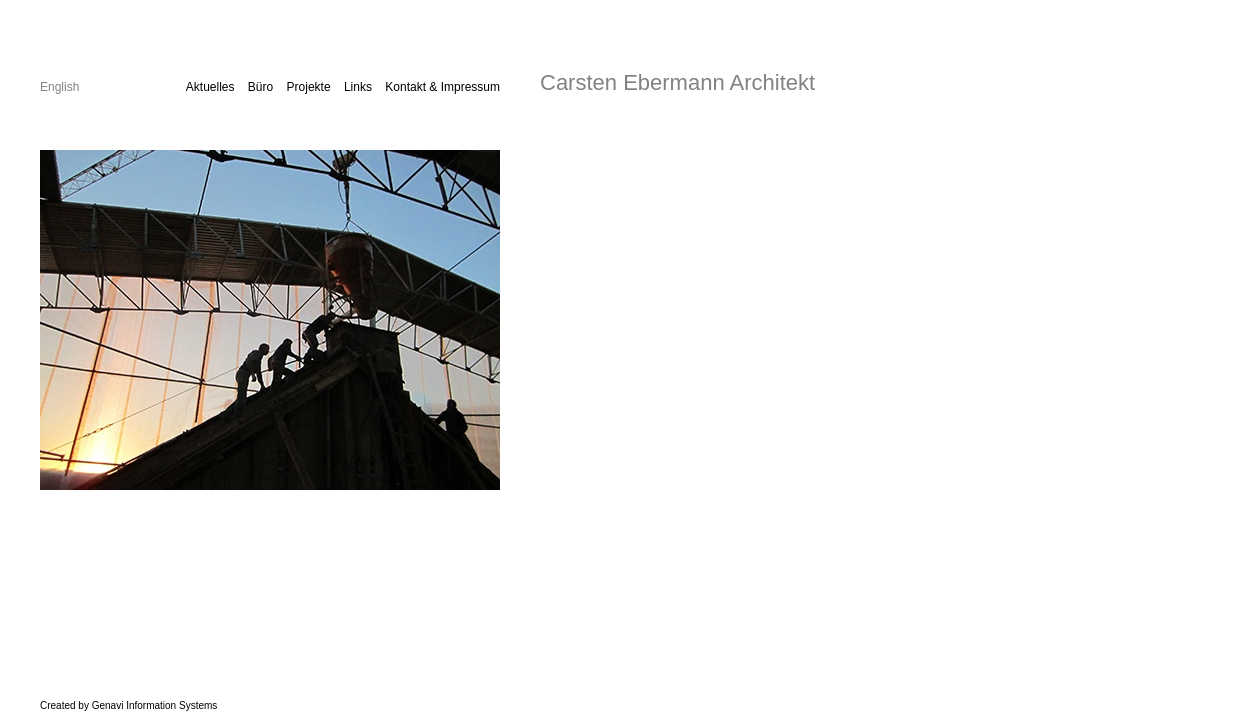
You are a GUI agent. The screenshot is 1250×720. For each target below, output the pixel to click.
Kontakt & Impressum (442, 87)
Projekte (309, 87)
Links (358, 87)
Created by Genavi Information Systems (128, 705)
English (59, 87)
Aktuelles (210, 87)
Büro (260, 87)
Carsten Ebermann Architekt (677, 82)
